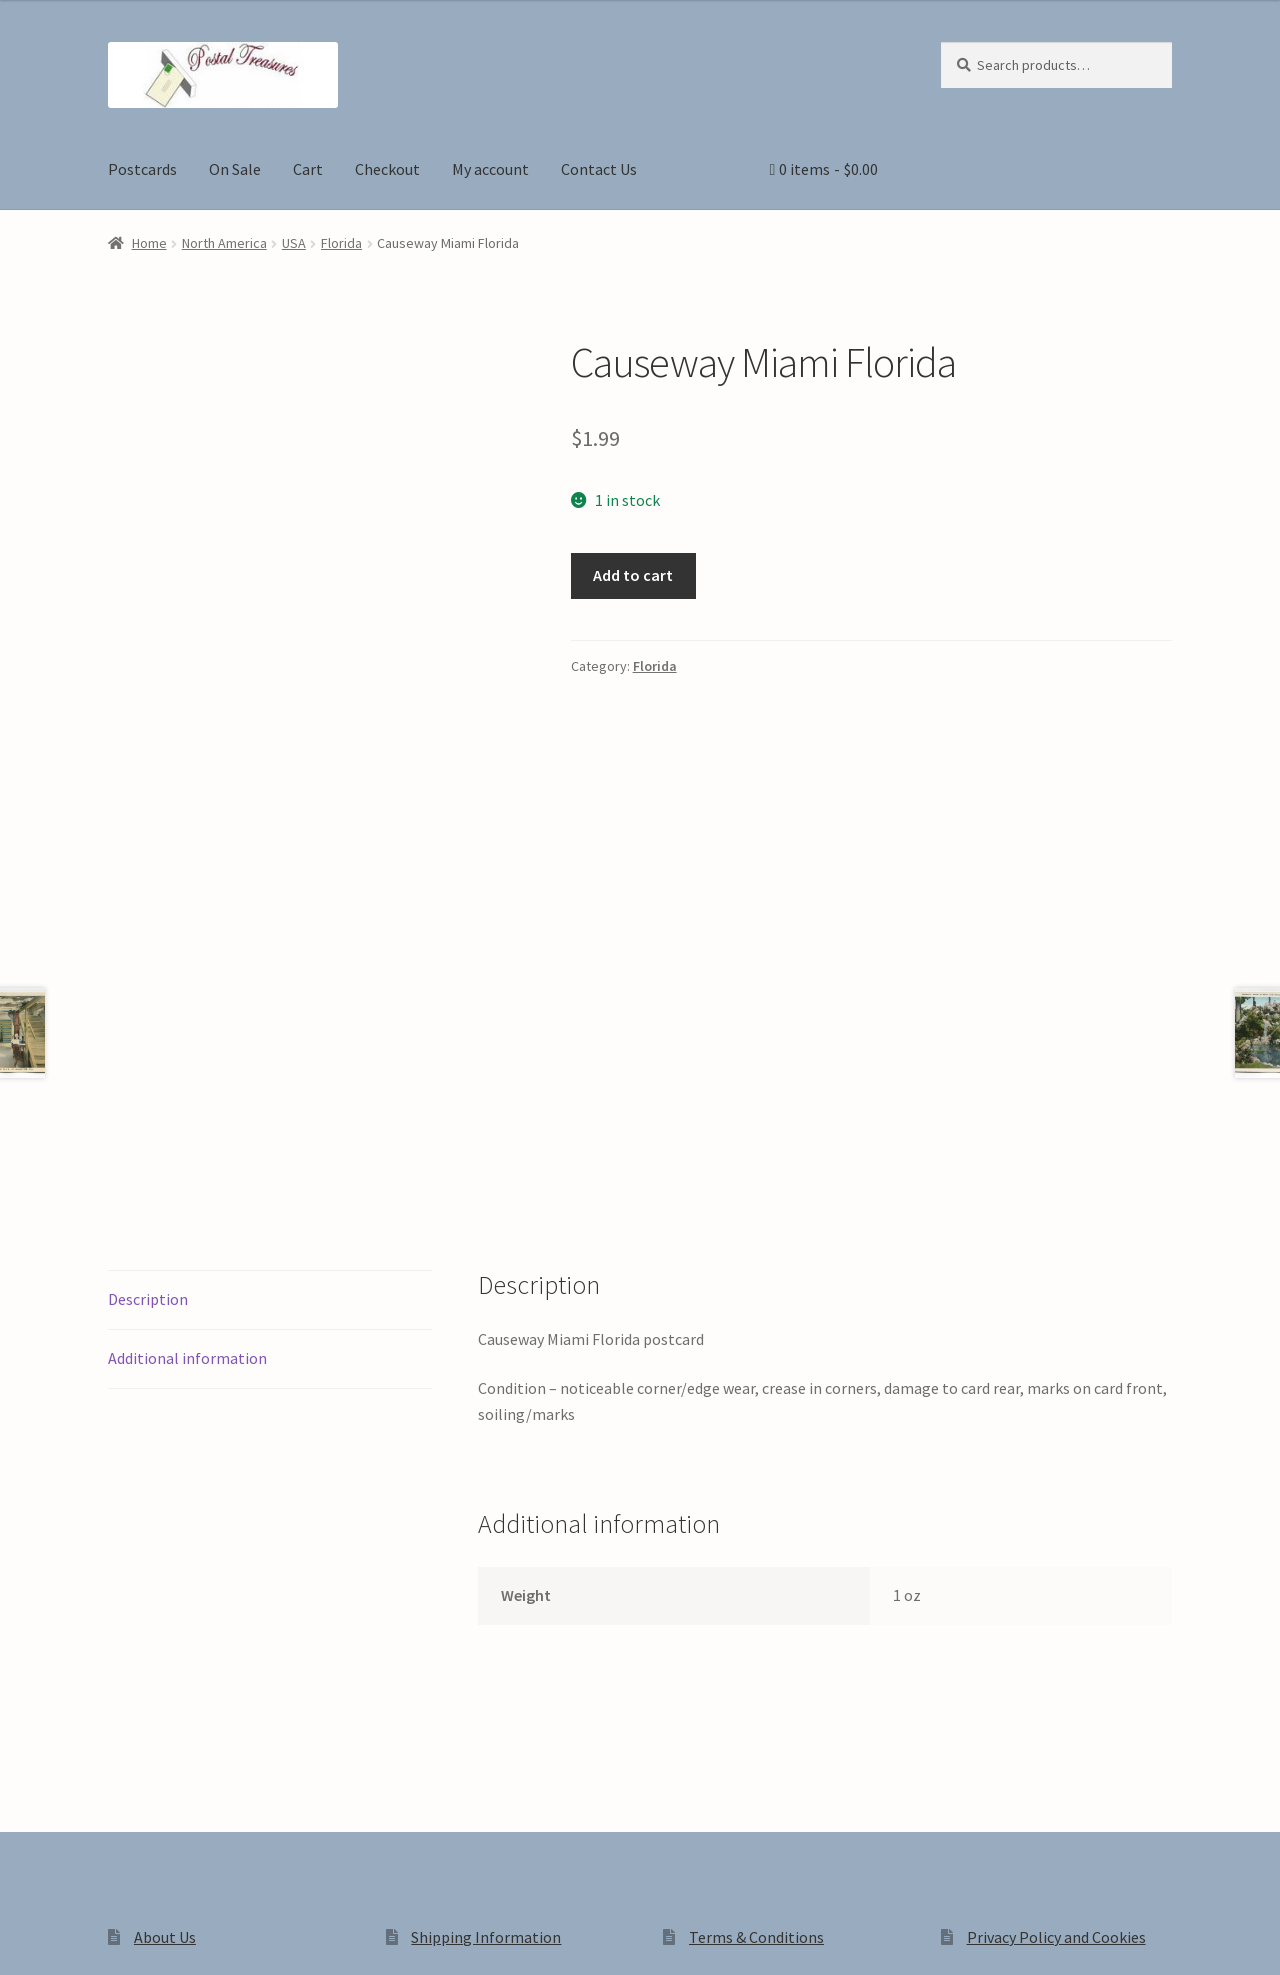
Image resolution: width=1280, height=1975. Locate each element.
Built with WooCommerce (389, 1805)
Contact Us (599, 169)
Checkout (387, 169)
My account (490, 169)
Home (149, 243)
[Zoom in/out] (22, 1938)
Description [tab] (148, 1015)
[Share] (119, 1938)
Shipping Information (486, 1653)
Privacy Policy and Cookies (1056, 1653)
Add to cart (633, 575)
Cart (308, 169)
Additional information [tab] (187, 1074)
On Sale (235, 169)
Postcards (142, 169)
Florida (341, 243)
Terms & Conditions (756, 1653)
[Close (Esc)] (167, 1938)
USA (294, 243)
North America (224, 243)
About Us (165, 1653)
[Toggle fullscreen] (70, 1938)
